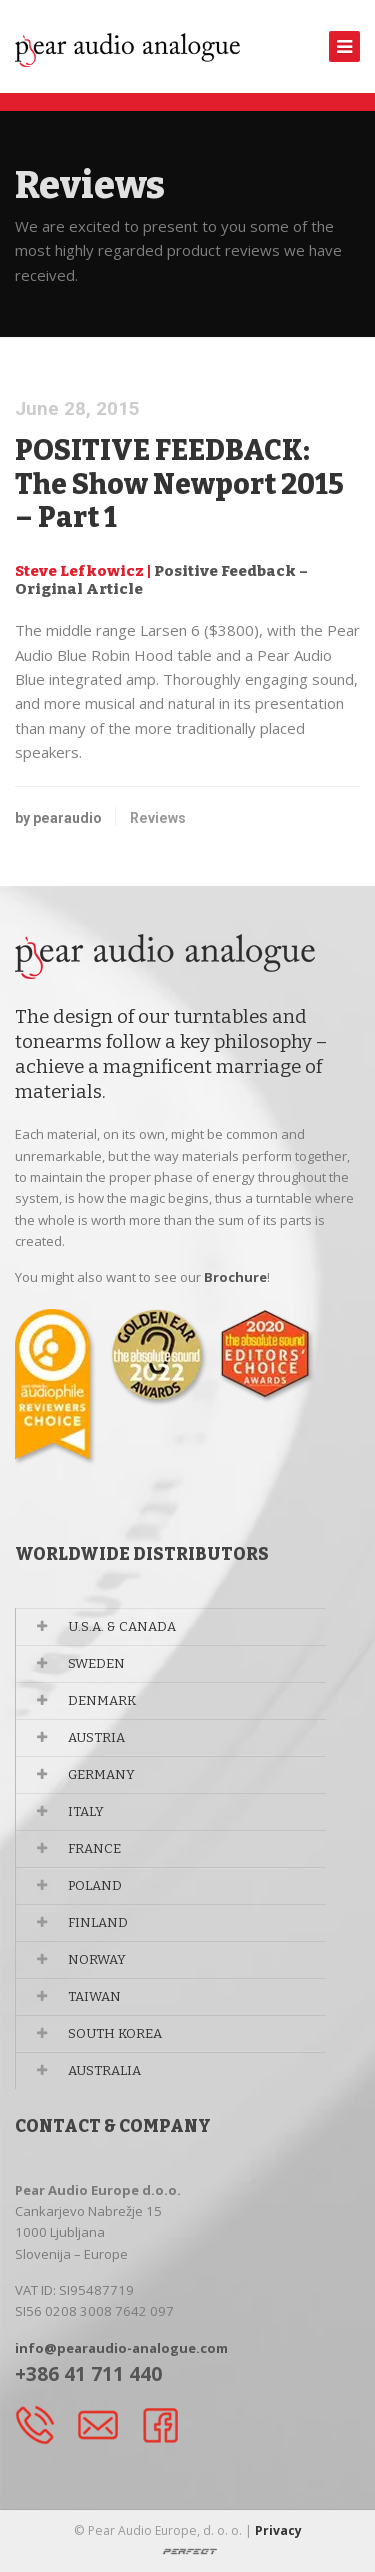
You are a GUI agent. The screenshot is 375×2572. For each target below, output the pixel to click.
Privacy (278, 2530)
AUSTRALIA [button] (104, 2070)
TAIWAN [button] (94, 1996)
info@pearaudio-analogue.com (121, 2348)
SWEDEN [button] (96, 1663)
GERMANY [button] (101, 1774)
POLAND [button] (95, 1885)
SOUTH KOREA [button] (115, 2033)
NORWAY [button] (97, 1959)
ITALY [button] (86, 1811)
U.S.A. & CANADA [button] (122, 1626)
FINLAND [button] (98, 1922)
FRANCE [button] (94, 1848)
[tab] (188, 1626)
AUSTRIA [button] (96, 1737)
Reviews (158, 818)
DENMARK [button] (102, 1700)
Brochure (235, 1277)
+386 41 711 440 (88, 2374)
